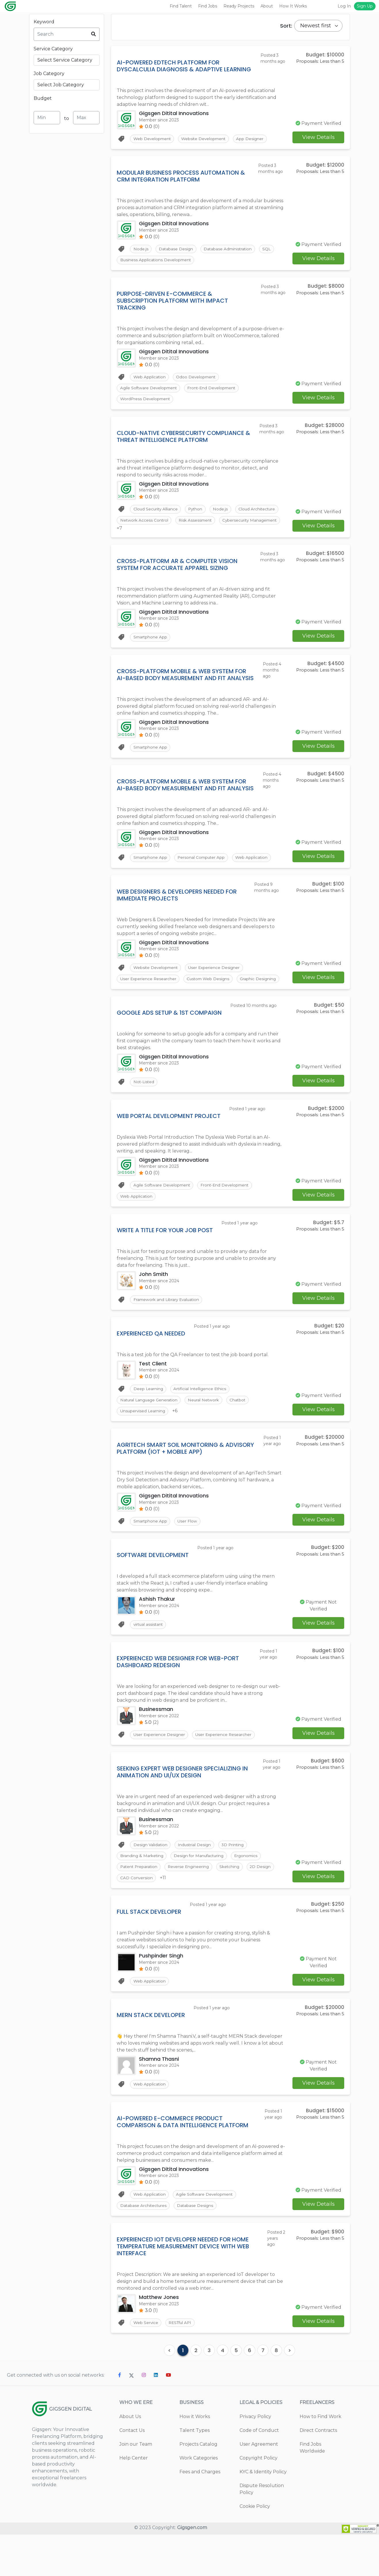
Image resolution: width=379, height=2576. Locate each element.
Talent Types (194, 2471)
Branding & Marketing (142, 1891)
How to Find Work (320, 2458)
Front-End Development (215, 391)
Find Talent (181, 6)
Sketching (235, 1903)
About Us (130, 2458)
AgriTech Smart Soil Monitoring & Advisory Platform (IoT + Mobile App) (185, 1480)
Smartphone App (150, 648)
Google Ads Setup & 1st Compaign (169, 1039)
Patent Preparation (139, 1903)
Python (197, 514)
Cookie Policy (255, 2547)
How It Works (293, 6)
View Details (318, 138)
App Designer (255, 139)
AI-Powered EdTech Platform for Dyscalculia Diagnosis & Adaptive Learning (184, 65)
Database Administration (231, 250)
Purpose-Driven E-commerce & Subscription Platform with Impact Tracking (172, 303)
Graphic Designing (138, 1005)
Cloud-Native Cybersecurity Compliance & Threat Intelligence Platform (183, 441)
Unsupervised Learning (143, 1442)
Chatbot (243, 1431)
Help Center (133, 2499)
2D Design (267, 1903)
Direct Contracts (318, 2471)
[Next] (289, 2391)
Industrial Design (197, 1879)
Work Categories (198, 2499)
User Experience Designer (217, 981)
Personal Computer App (203, 870)
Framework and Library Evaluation (167, 1329)
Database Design (177, 250)
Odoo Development (198, 379)
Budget (43, 98)
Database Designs (197, 2245)
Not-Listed (144, 1109)
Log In (344, 6)
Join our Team (135, 2485)
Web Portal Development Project (169, 1143)
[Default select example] (318, 26)
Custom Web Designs (211, 993)
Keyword (44, 21)
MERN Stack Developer (151, 2053)
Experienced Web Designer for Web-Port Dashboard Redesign (178, 1695)
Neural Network (207, 1431)
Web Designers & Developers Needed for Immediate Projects (177, 908)
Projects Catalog (198, 2485)
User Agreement (259, 2485)
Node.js (140, 250)
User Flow (189, 1553)
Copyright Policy (258, 2499)
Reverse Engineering (191, 1903)
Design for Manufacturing (201, 1891)
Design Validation (150, 1879)
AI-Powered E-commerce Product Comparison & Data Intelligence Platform (182, 2160)
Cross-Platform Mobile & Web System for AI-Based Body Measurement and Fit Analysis (185, 686)
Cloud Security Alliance (155, 514)
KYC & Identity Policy (263, 2513)
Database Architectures (143, 2245)
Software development (153, 1588)
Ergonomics (251, 1891)
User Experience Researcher (148, 993)
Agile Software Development (149, 391)
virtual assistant (148, 1657)
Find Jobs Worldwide (312, 2489)
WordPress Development (145, 403)
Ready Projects (238, 6)
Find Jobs (207, 6)
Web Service (145, 2363)
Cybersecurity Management (148, 537)
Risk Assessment (247, 525)
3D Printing (236, 1879)
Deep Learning (148, 1419)
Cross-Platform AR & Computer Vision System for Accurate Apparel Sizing (177, 575)
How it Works (194, 2458)
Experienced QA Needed (151, 1363)
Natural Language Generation (149, 1431)
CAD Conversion (136, 1915)
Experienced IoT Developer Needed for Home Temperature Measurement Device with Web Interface (183, 2287)
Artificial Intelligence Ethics (202, 1419)
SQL (272, 250)
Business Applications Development (156, 261)
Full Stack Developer (149, 1949)
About (267, 6)
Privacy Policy (255, 2458)
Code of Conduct (259, 2471)
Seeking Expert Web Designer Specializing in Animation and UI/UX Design (182, 1806)
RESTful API (182, 2363)
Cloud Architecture (139, 525)
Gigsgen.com (192, 2569)
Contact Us (132, 2471)
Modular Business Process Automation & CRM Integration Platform (181, 176)
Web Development (152, 139)
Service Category (53, 48)
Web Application (149, 379)
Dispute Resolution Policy (262, 2530)
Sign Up (365, 6)
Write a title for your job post (165, 1259)
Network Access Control (193, 525)
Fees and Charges (199, 2513)
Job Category (49, 73)
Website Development (207, 139)
